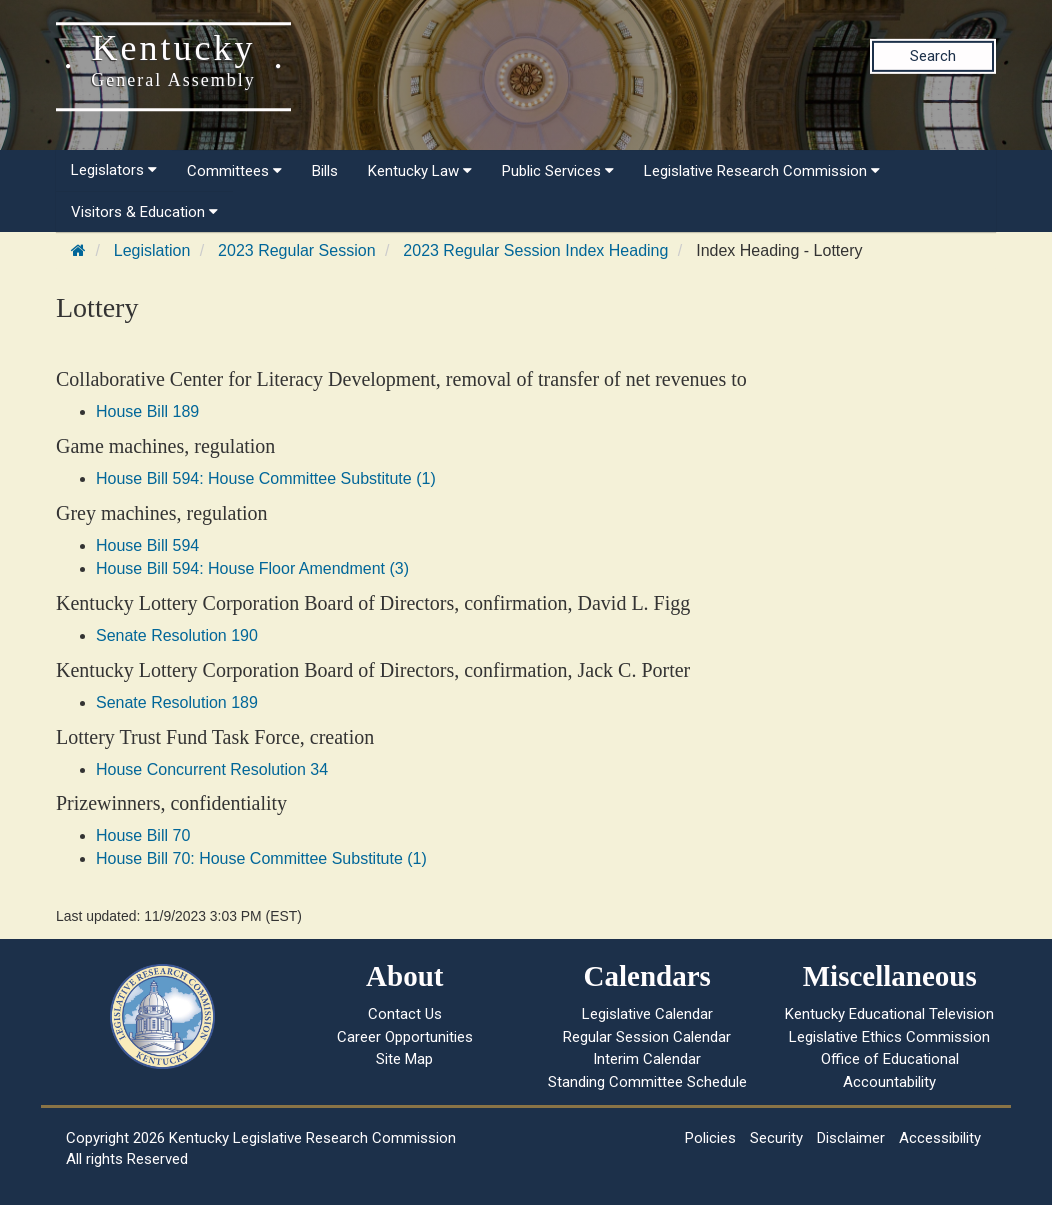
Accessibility (940, 1138)
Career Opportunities (405, 1037)
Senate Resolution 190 (177, 635)
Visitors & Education (144, 212)
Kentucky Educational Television (889, 1014)
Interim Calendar (647, 1059)
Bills (325, 171)
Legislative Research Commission (762, 171)
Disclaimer (851, 1138)
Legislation (152, 250)
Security (776, 1138)
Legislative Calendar (647, 1014)
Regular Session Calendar (647, 1037)
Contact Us (405, 1014)
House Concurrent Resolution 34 (212, 769)
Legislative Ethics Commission (889, 1037)
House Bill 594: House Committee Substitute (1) (266, 478)
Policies (710, 1138)
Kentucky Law (420, 171)
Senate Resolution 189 (177, 702)
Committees (234, 171)
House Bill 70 (143, 835)
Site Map (404, 1059)
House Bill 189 (147, 411)
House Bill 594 (147, 545)
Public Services (558, 171)
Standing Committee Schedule (647, 1082)
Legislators (114, 170)
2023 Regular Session (296, 250)
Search (933, 56)
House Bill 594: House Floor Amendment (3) (252, 568)
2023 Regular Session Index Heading (535, 250)
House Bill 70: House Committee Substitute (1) (261, 858)
